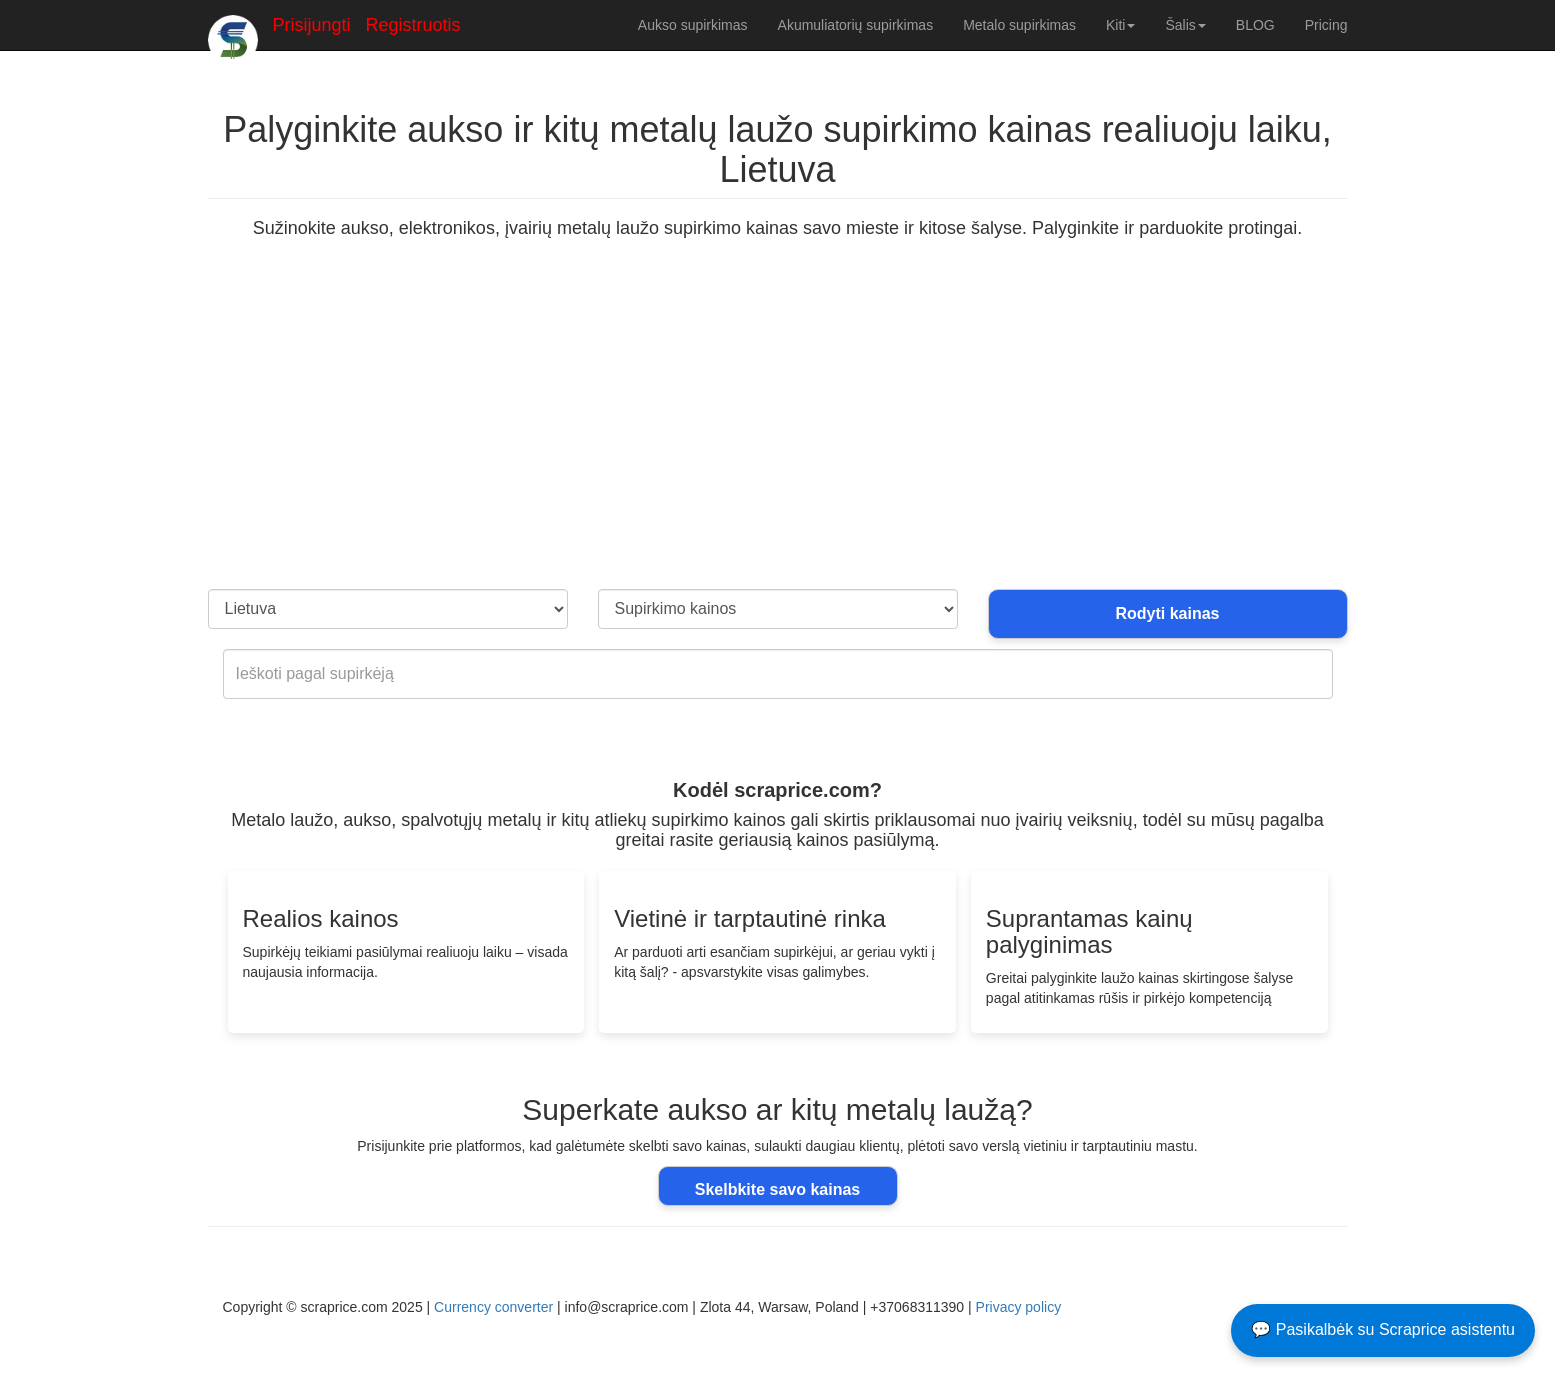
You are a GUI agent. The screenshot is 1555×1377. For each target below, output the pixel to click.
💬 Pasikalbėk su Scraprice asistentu (1383, 1329)
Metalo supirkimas (1019, 25)
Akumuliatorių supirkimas (856, 25)
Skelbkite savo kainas (777, 1189)
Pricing (1326, 25)
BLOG (1255, 25)
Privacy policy (1019, 1307)
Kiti (1120, 25)
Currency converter (493, 1307)
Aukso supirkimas (693, 25)
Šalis (1185, 25)
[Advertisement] (778, 439)
